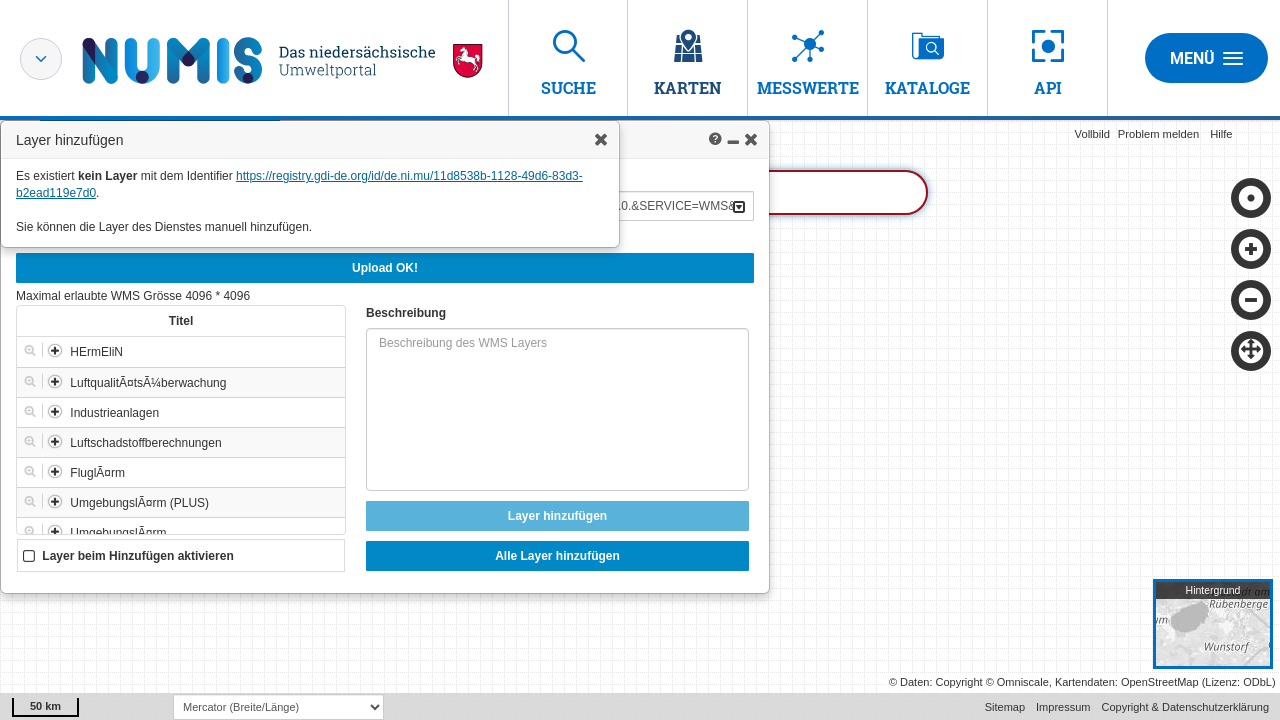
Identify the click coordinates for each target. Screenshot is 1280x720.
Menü (1206, 58)
